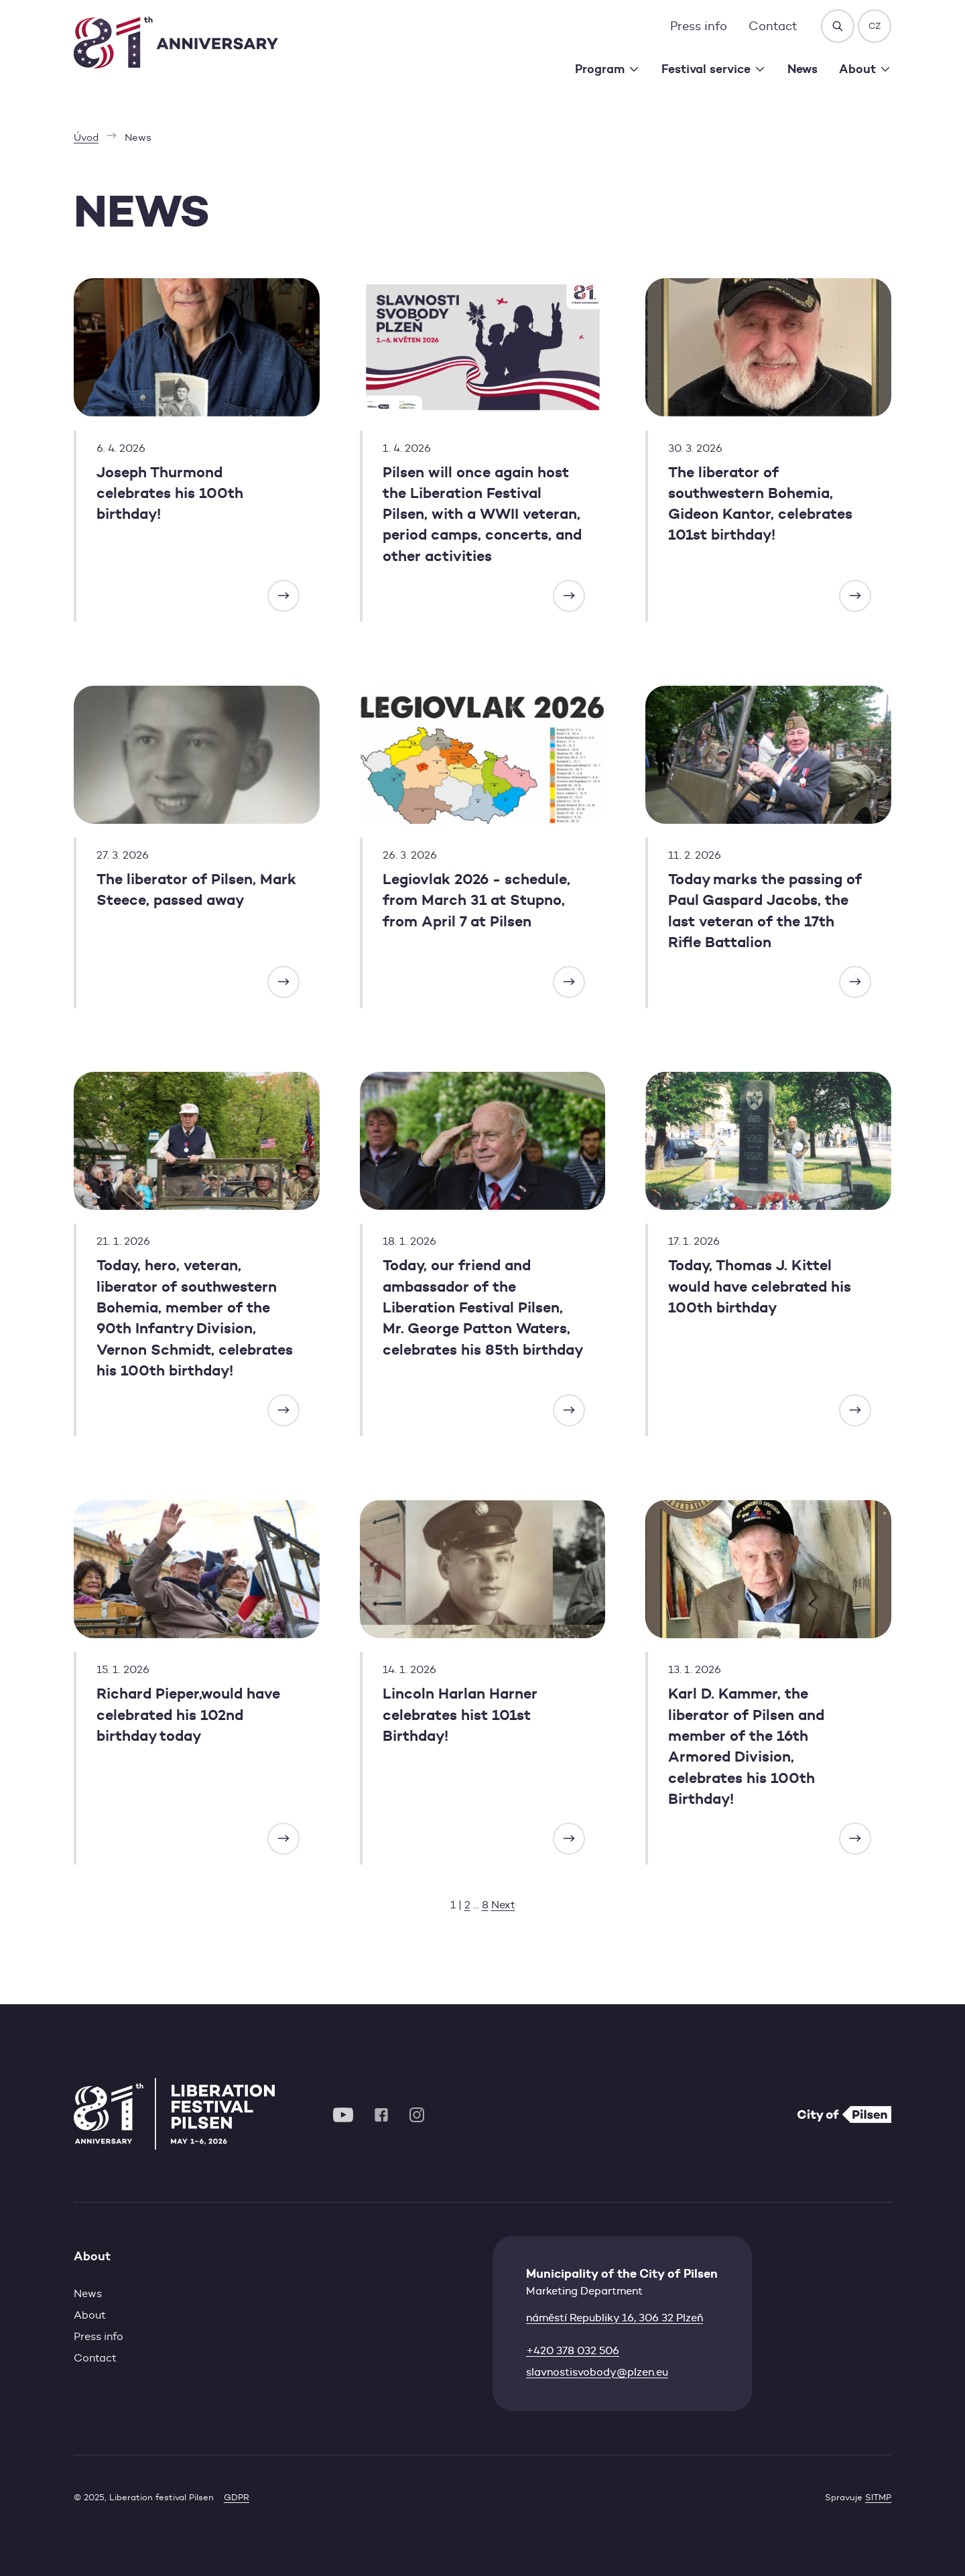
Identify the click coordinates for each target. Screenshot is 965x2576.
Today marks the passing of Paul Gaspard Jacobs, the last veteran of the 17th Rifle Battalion (765, 910)
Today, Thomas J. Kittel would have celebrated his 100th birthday (759, 1286)
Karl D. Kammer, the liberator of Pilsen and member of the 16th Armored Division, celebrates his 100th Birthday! (746, 1746)
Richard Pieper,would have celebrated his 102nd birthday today (188, 1714)
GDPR (236, 2497)
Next (503, 1905)
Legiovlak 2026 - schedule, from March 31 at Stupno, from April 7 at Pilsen (476, 900)
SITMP (878, 2497)
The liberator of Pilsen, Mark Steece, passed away (196, 889)
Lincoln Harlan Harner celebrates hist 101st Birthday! (460, 1714)
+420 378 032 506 (572, 2350)
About (90, 2315)
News (802, 68)
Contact (773, 26)
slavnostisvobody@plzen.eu (597, 2372)
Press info (698, 26)
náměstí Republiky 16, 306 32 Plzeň (614, 2318)
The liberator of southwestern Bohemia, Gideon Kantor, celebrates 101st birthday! (760, 503)
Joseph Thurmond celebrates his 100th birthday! (169, 493)
